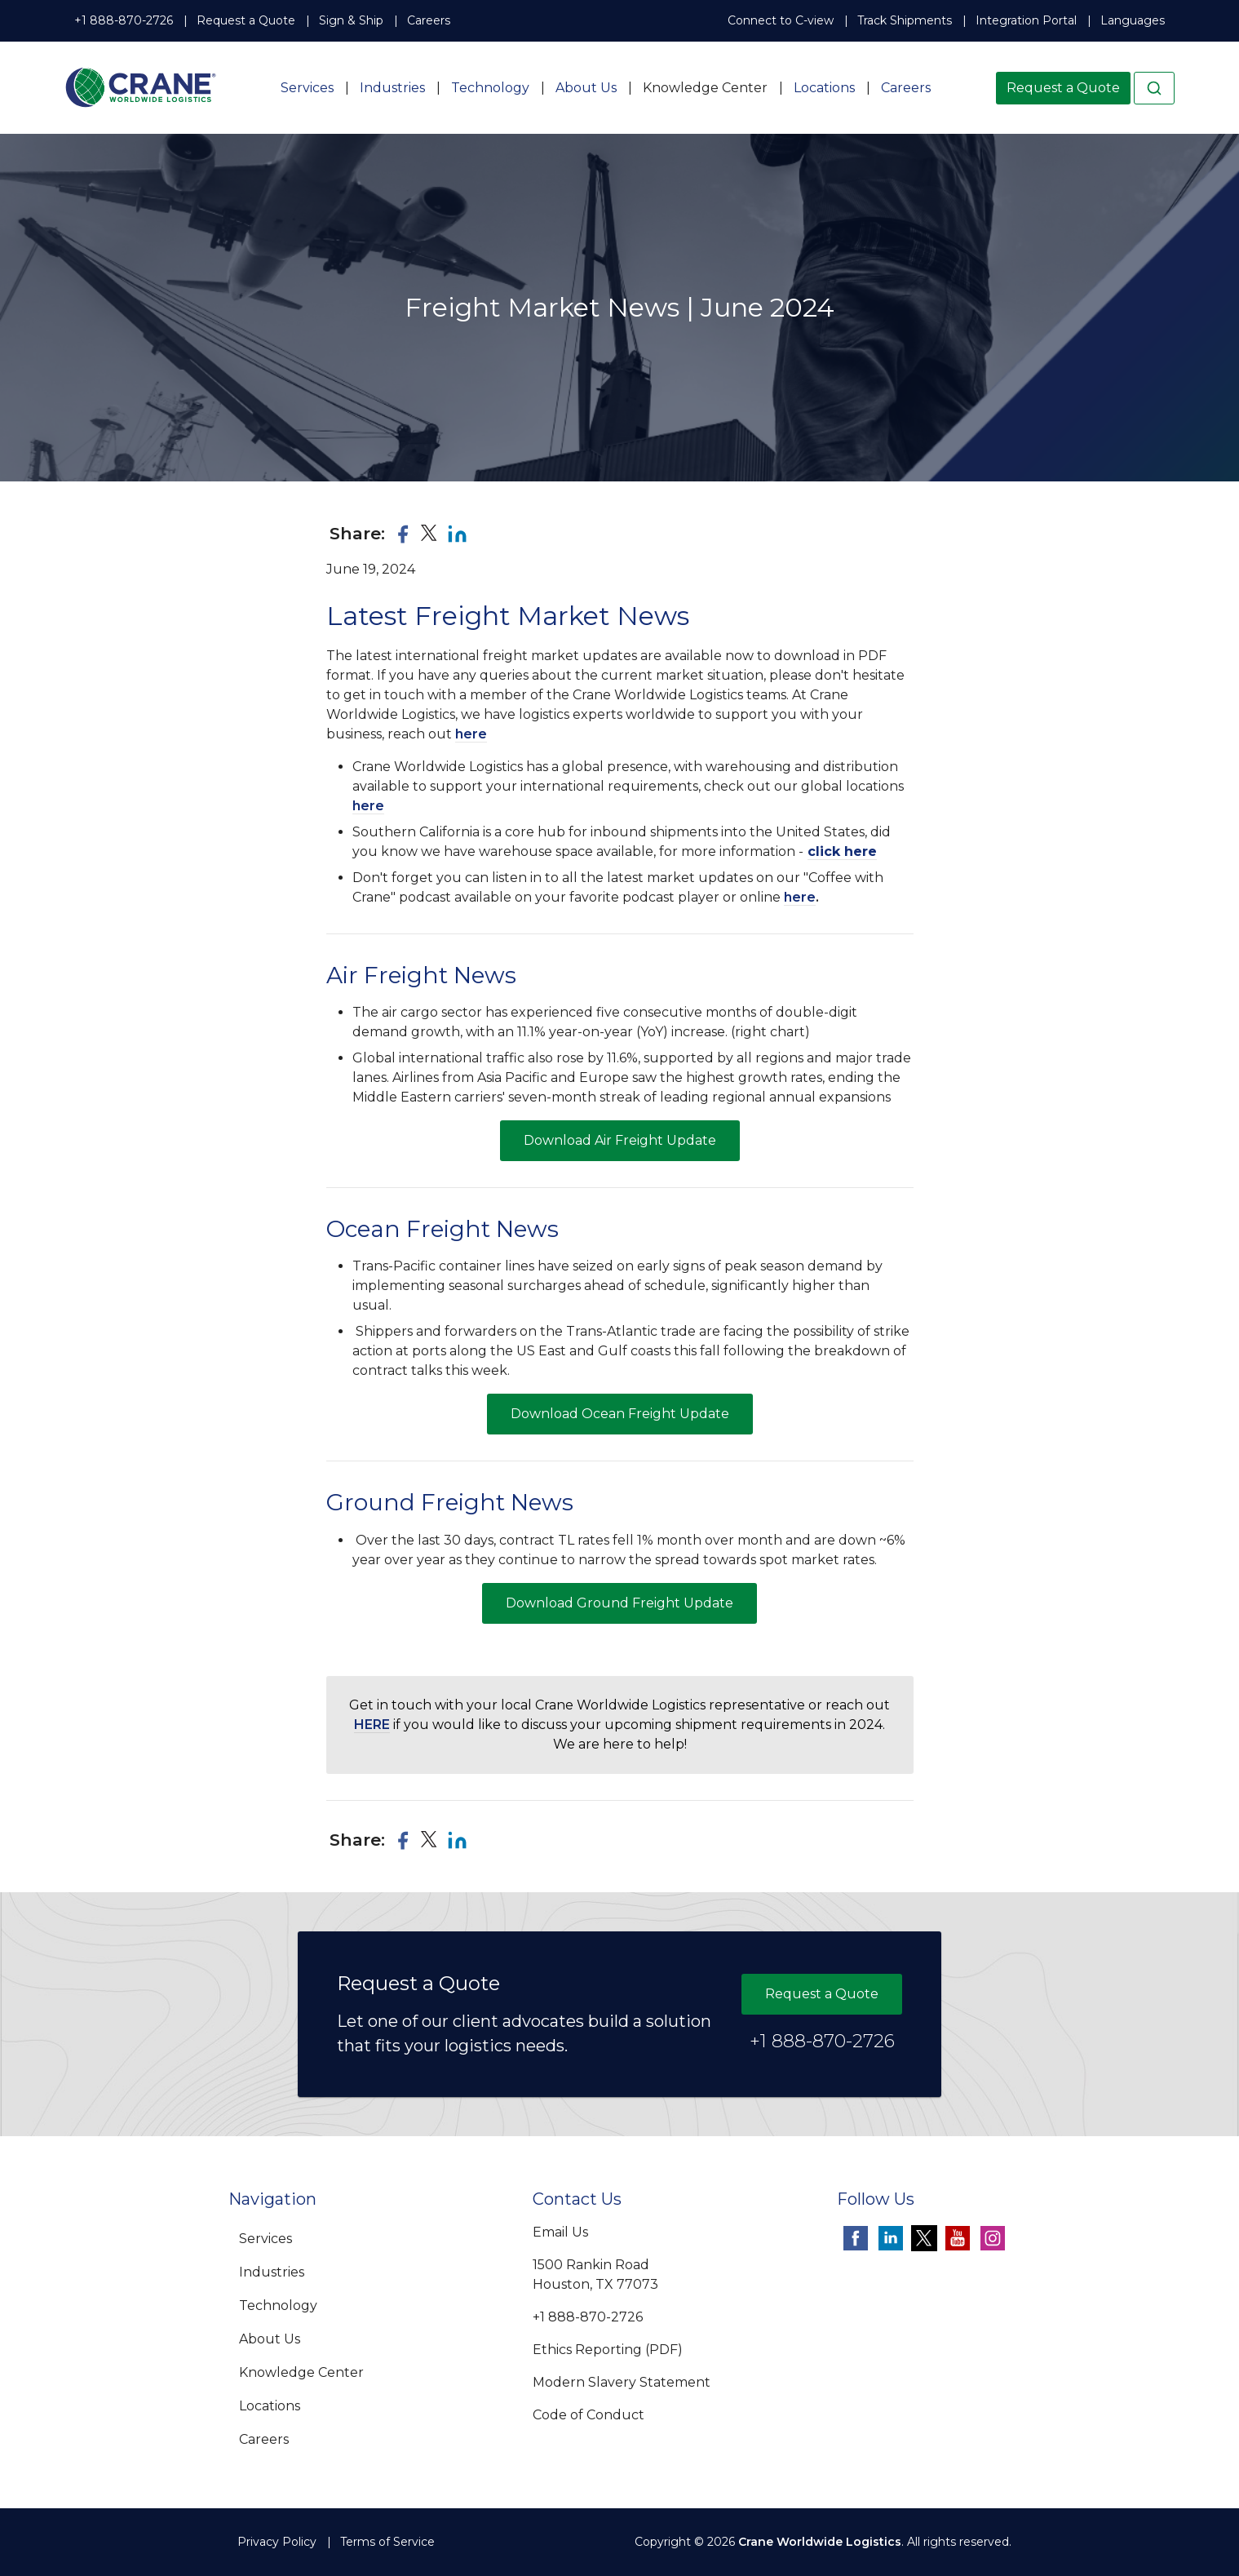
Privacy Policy (276, 2541)
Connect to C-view (781, 20)
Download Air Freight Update (620, 1140)
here (471, 734)
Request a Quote (246, 20)
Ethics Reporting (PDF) (608, 2349)
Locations (824, 87)
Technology (490, 87)
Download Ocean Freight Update (620, 1413)
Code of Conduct (588, 2415)
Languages (1132, 20)
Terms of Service (387, 2541)
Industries (392, 87)
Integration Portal (1026, 20)
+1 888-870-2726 (123, 20)
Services (307, 87)
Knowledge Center (705, 87)
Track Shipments (904, 20)
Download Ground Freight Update (619, 1603)
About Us (586, 87)
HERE (372, 1724)
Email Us (560, 2232)
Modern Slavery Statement (621, 2382)
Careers (428, 20)
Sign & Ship (351, 20)
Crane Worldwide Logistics (819, 2541)
